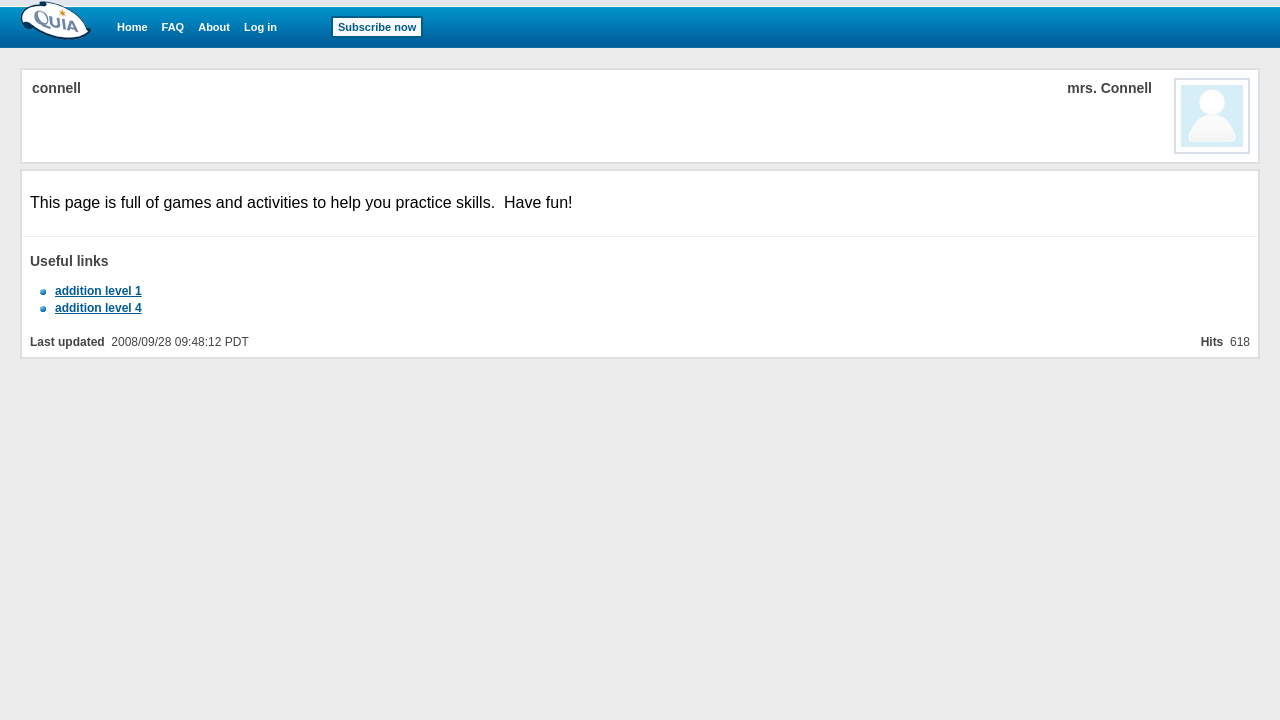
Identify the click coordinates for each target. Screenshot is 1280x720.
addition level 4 (98, 308)
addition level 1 (98, 291)
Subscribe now (377, 27)
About (214, 27)
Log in (260, 27)
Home (132, 27)
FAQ (173, 27)
